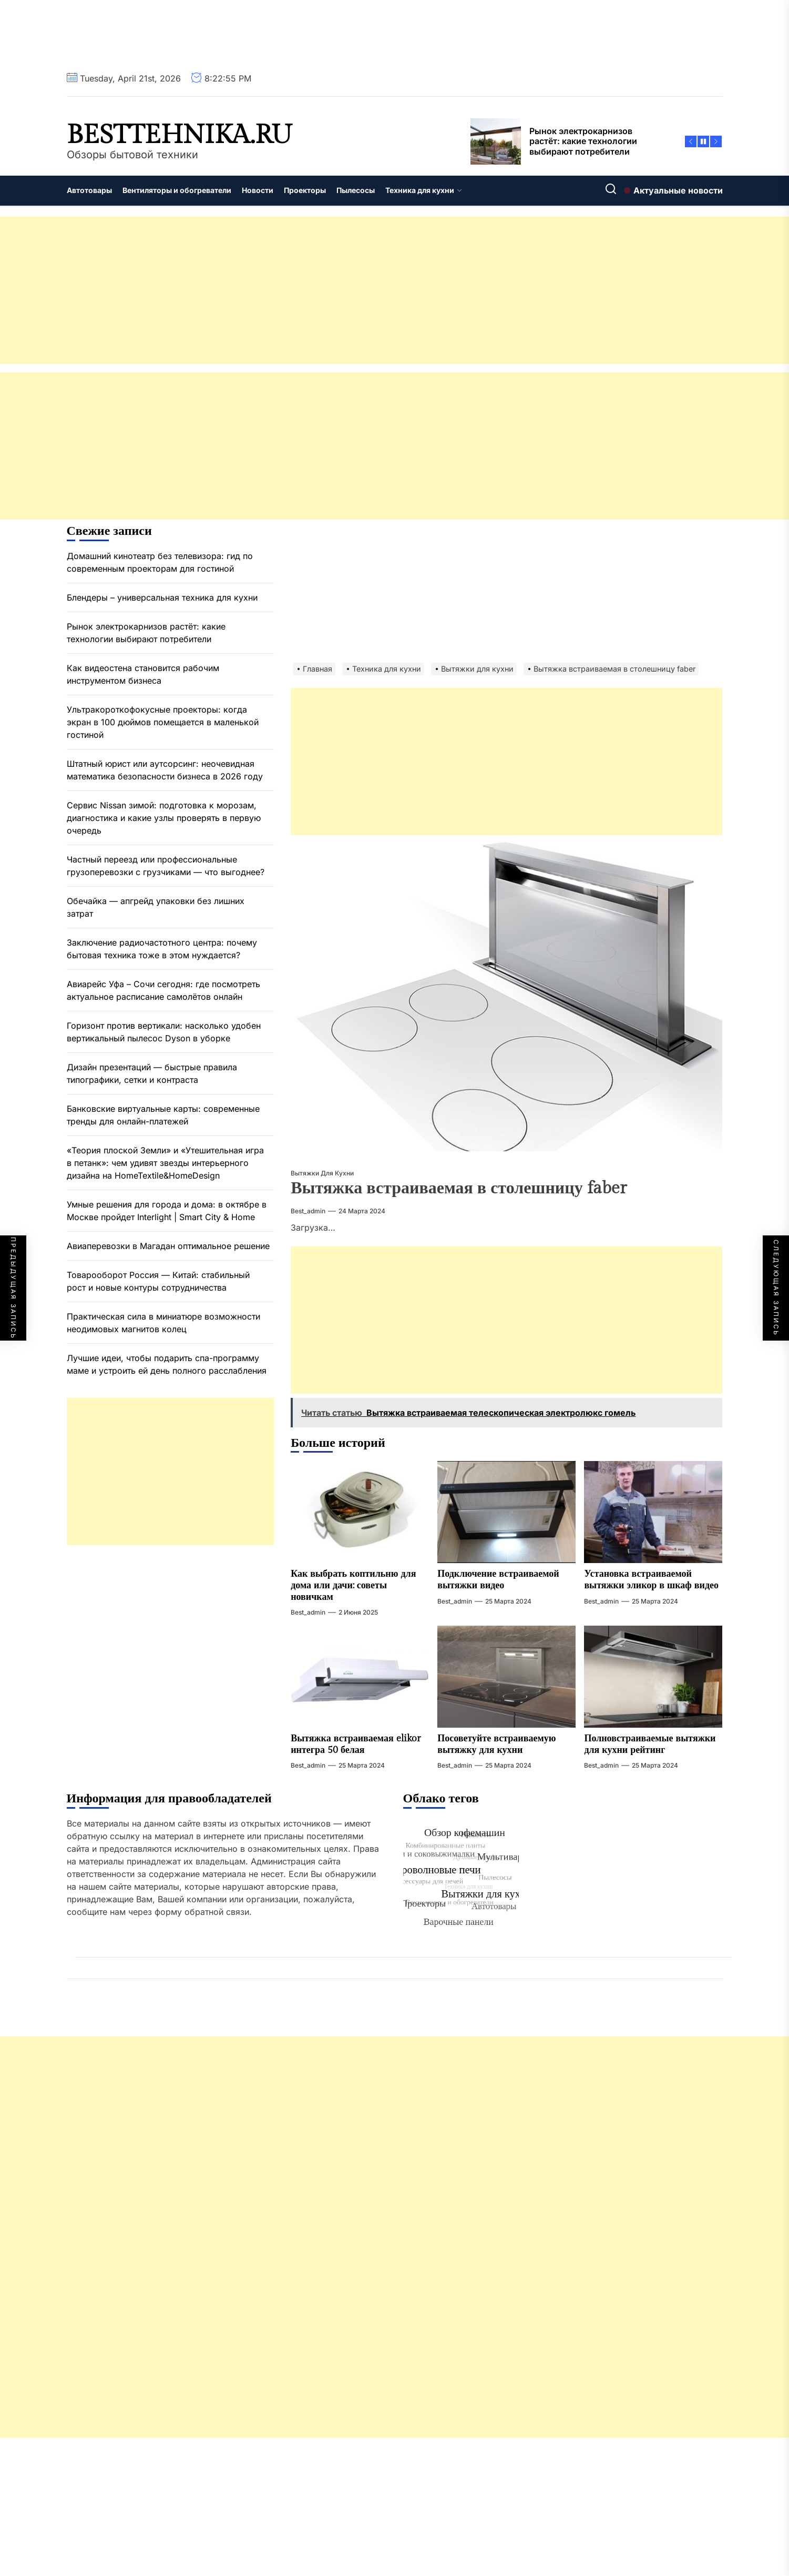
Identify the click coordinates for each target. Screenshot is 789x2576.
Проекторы (305, 190)
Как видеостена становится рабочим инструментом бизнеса (143, 674)
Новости (257, 190)
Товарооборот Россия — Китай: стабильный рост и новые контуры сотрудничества (158, 1281)
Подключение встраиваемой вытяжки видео (498, 1579)
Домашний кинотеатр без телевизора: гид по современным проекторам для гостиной (160, 562)
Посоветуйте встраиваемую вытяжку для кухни (496, 1744)
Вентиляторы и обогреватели (176, 190)
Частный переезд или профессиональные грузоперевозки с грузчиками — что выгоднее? (165, 865)
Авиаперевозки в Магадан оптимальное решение (168, 1246)
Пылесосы (355, 190)
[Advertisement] (315, 290)
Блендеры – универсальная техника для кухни (162, 597)
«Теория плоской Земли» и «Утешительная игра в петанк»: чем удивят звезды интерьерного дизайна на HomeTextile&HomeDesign (165, 1163)
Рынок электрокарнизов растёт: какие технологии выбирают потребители (146, 632)
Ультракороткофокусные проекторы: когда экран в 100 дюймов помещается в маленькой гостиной (163, 722)
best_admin (308, 1211)
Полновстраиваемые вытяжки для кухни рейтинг (649, 1744)
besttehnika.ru (179, 135)
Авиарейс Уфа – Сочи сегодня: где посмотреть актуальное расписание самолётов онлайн (163, 990)
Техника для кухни (423, 190)
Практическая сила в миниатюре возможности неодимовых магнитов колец (163, 1322)
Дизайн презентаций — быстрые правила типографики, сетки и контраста (152, 1073)
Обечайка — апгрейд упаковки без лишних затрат (155, 907)
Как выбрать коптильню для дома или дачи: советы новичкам (353, 1585)
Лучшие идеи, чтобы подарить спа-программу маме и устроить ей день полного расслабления (167, 1364)
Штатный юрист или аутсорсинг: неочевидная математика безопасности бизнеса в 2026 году (165, 770)
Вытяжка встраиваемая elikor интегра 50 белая (356, 1744)
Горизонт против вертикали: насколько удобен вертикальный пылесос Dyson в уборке (164, 1031)
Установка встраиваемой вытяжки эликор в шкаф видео (651, 1579)
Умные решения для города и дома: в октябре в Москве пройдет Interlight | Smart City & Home (167, 1210)
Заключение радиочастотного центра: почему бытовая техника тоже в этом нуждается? (162, 948)
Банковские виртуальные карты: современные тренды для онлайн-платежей (163, 1115)
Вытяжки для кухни (322, 1173)
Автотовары (89, 190)
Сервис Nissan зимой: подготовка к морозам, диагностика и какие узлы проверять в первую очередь (164, 818)
